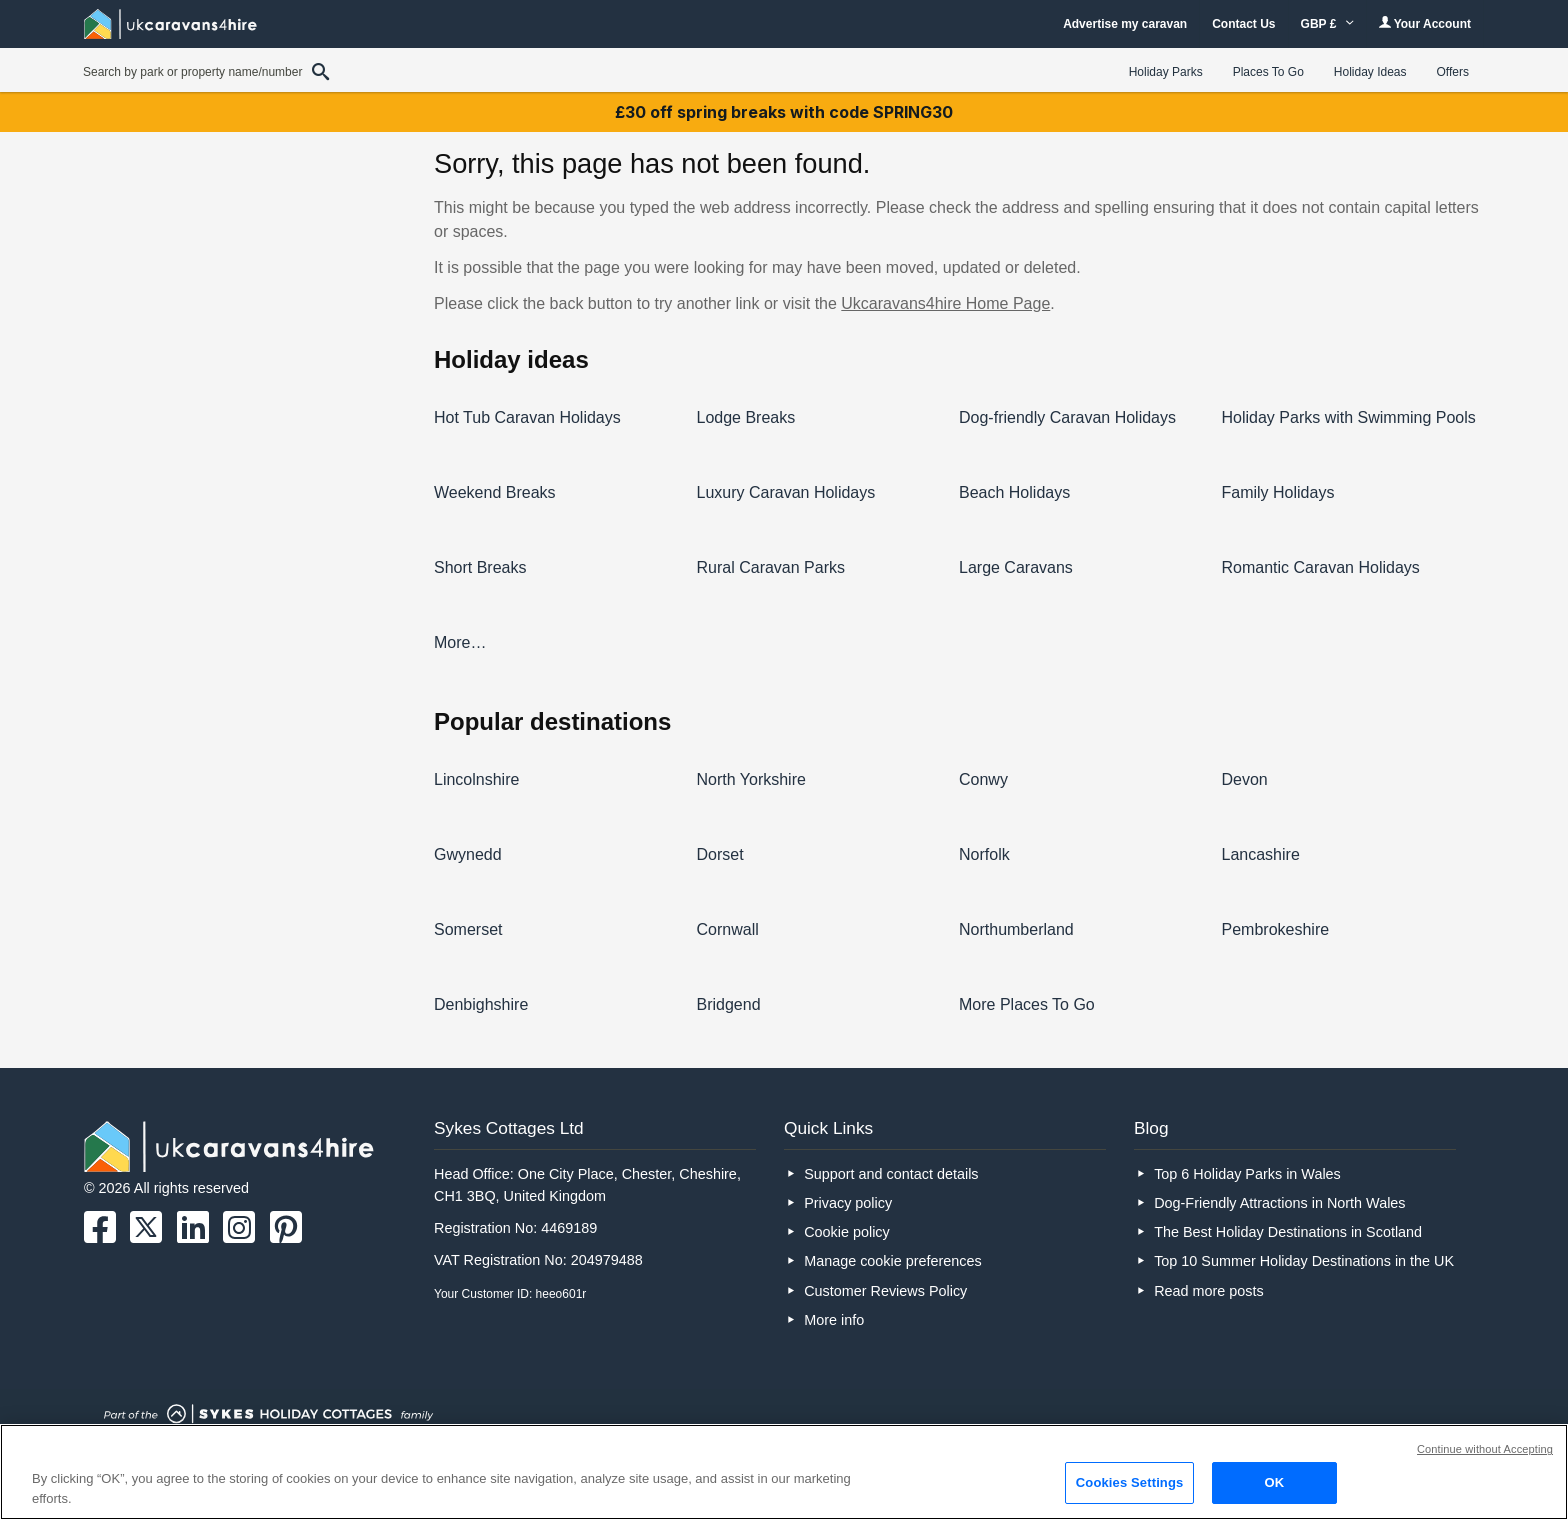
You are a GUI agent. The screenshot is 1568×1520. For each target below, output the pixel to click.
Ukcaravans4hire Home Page (945, 303)
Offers (1453, 72)
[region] (784, 1472)
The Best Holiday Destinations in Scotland (1288, 1232)
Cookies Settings (1130, 1482)
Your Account (1425, 23)
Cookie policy (847, 1232)
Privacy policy (848, 1203)
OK (1274, 1482)
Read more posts (1209, 1291)
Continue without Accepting (1485, 1449)
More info (834, 1320)
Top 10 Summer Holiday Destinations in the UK (1304, 1261)
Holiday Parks (1166, 72)
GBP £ (1327, 24)
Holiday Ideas (1370, 72)
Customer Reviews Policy (885, 1291)
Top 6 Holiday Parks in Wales (1247, 1174)
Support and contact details (891, 1174)
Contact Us (1243, 24)
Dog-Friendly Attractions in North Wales (1279, 1203)
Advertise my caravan (1125, 24)
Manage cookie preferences (893, 1261)
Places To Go (1268, 72)
